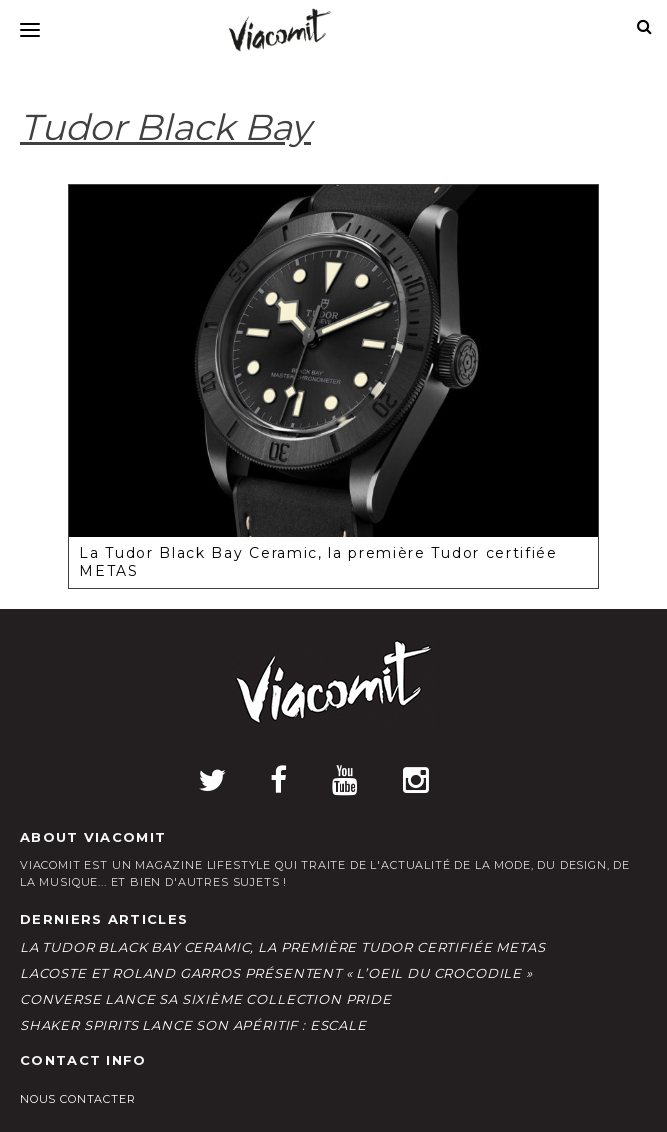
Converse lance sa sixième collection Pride (206, 999)
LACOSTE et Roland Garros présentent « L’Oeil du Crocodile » (276, 973)
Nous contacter (78, 1099)
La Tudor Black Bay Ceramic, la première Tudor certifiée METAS (282, 947)
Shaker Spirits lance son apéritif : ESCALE (193, 1025)
